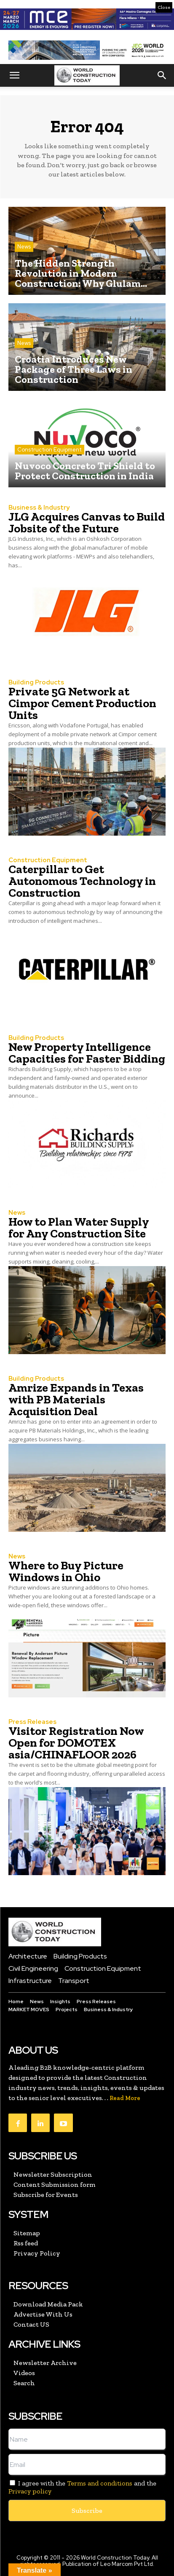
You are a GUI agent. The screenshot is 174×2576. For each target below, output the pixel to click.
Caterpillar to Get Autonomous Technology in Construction (82, 881)
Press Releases (32, 1722)
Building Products (36, 682)
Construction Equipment (49, 449)
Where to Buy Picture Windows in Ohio (65, 1571)
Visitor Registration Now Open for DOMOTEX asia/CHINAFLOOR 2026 (76, 1742)
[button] (14, 75)
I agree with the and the (82, 2487)
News (24, 246)
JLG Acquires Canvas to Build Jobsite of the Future (86, 522)
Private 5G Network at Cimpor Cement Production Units (82, 703)
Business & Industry (39, 508)
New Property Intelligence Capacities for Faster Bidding (86, 1053)
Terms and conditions (99, 2483)
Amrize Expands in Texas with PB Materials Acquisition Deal (76, 1399)
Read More (125, 2098)
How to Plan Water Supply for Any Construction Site (78, 1227)
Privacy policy (29, 2491)
